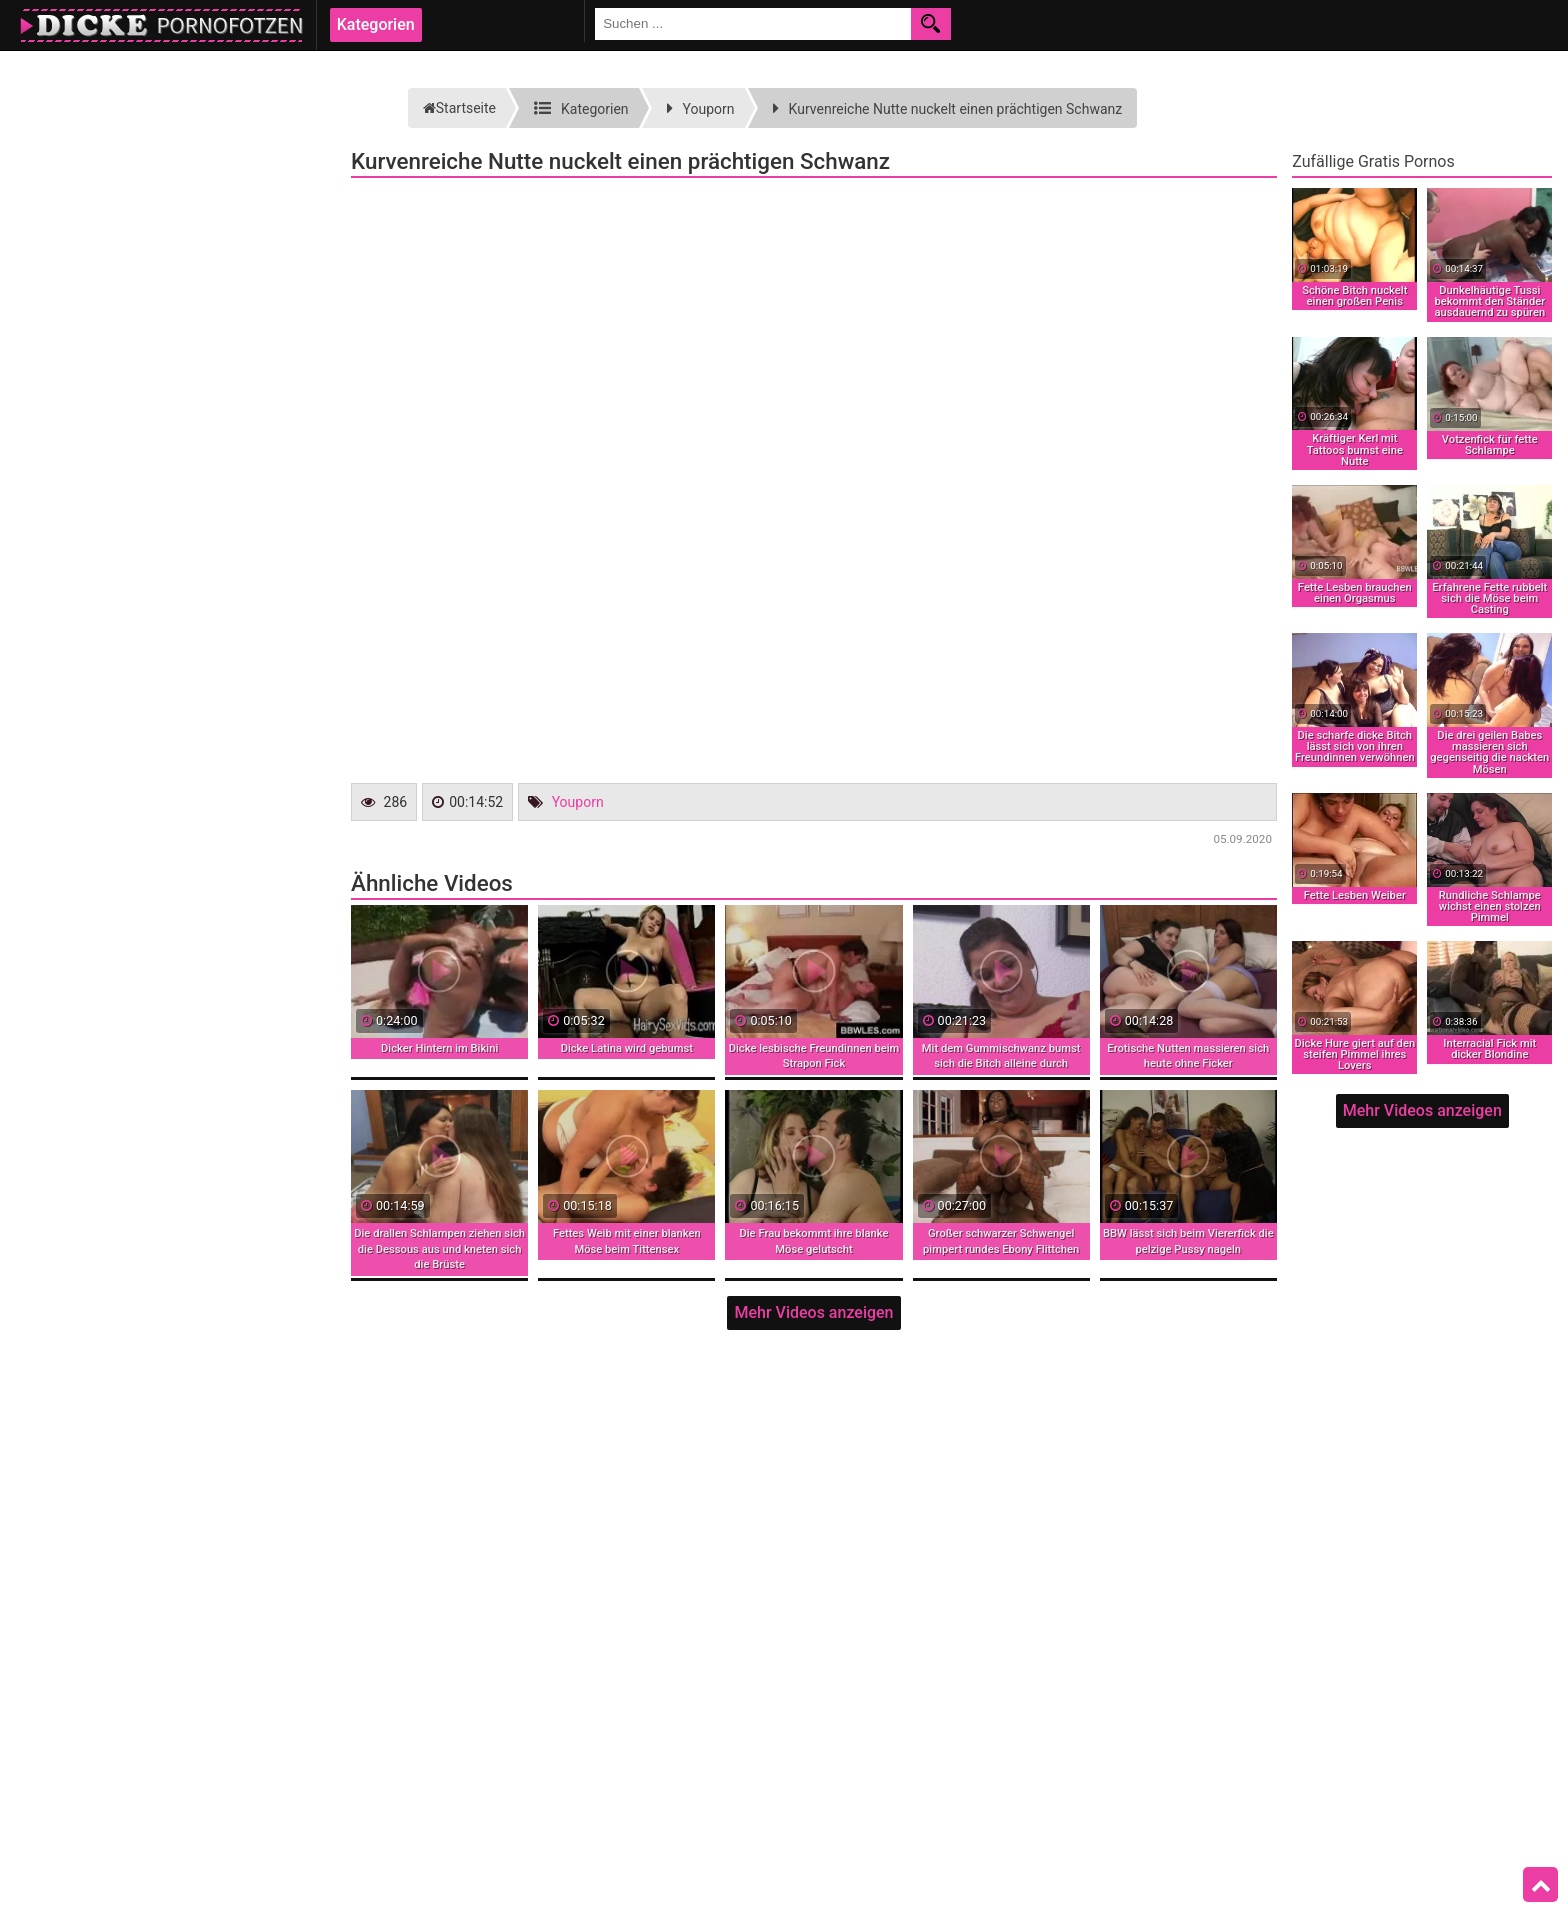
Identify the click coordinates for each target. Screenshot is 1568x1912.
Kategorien (376, 24)
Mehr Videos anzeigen (813, 1312)
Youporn (578, 802)
